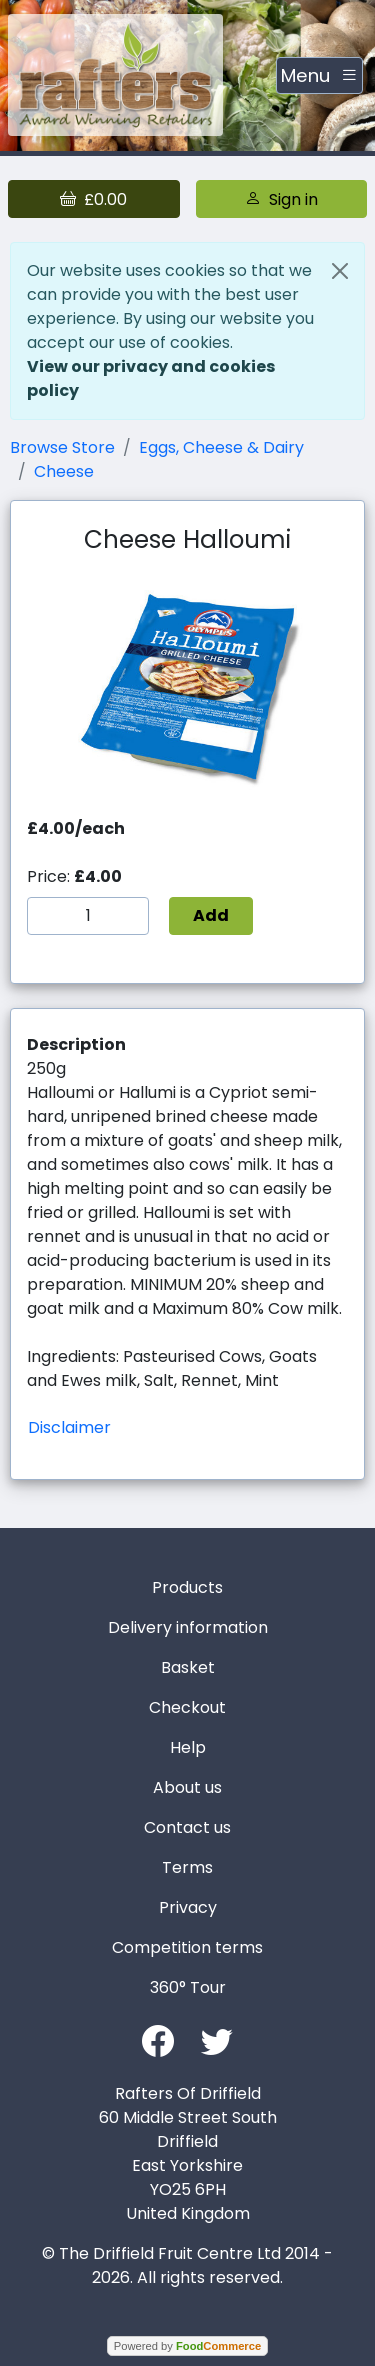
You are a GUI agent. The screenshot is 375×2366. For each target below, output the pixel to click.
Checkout (187, 1707)
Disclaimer (69, 1427)
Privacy (188, 1907)
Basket (188, 1667)
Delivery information (188, 1627)
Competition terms (187, 1947)
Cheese (64, 471)
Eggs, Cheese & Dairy (221, 447)
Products (187, 1587)
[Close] (340, 271)
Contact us (187, 1827)
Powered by (187, 2346)
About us (187, 1787)
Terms (187, 1867)
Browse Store (62, 447)
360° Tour (188, 1987)
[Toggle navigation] (319, 76)
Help (188, 1747)
